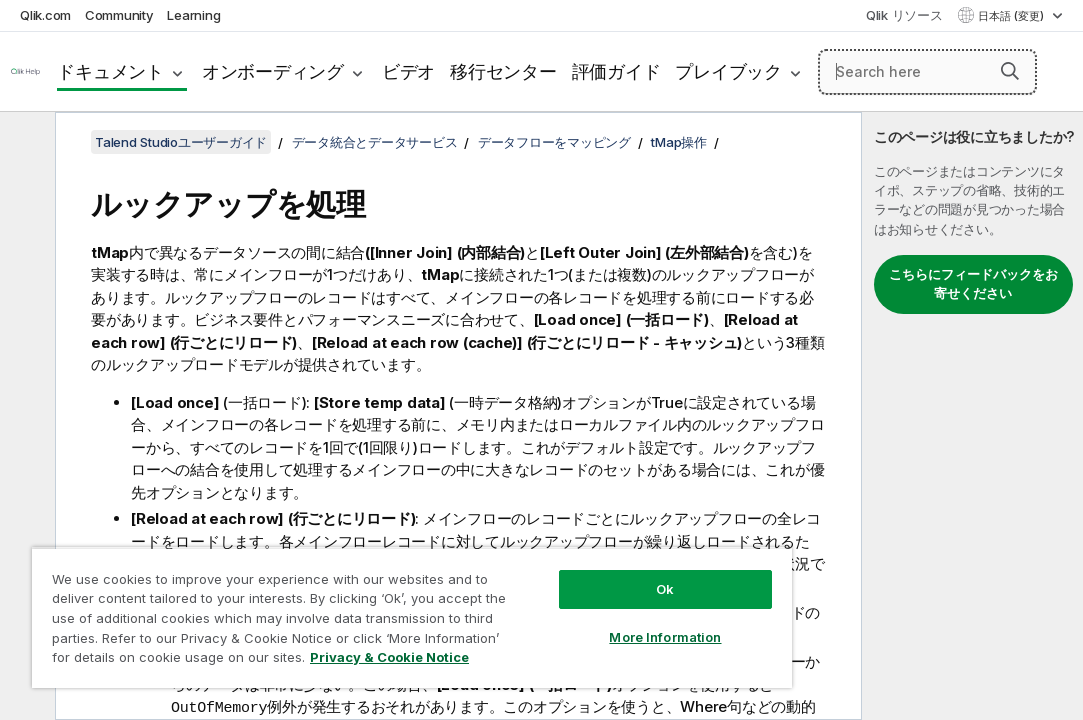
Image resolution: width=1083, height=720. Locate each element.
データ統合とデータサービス (375, 142)
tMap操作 (679, 142)
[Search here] (927, 72)
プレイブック (728, 71)
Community (119, 15)
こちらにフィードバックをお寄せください (973, 284)
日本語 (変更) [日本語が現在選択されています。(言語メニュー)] (1012, 16)
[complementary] (972, 416)
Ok (554, 554)
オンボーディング (273, 71)
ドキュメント (110, 71)
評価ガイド (616, 71)
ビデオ (408, 71)
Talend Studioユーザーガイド (181, 142)
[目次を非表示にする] (25, 143)
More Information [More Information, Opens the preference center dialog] (554, 602)
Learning (193, 15)
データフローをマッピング (554, 142)
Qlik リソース (904, 15)
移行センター (503, 71)
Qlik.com (45, 15)
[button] (1010, 71)
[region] (346, 600)
